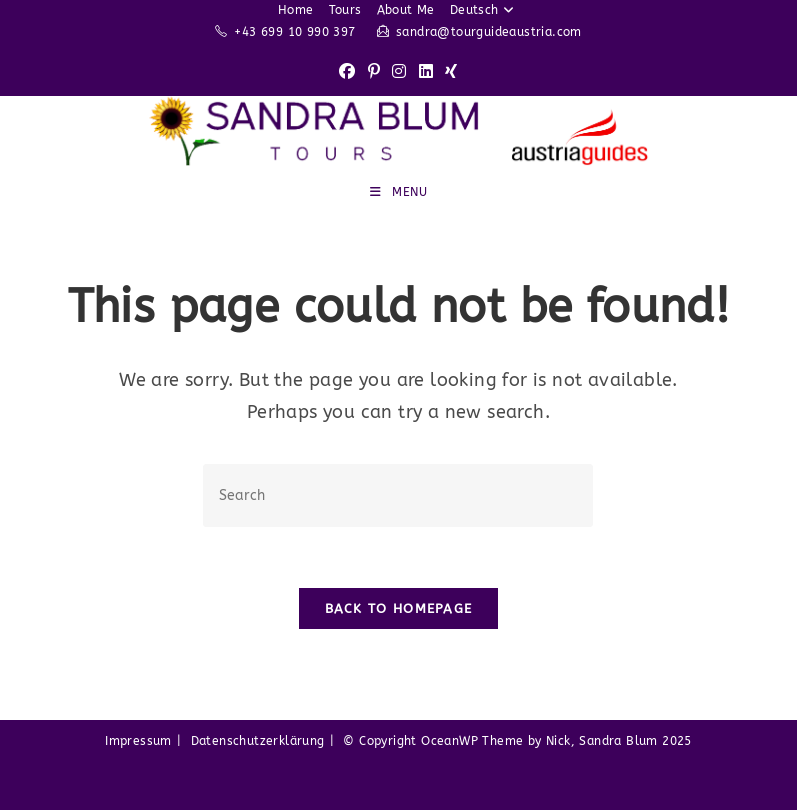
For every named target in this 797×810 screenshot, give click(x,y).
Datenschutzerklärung (258, 741)
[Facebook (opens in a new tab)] (347, 72)
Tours (345, 10)
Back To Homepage (399, 608)
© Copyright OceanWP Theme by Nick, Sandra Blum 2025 (517, 741)
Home (296, 10)
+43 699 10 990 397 (294, 32)
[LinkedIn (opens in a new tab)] (426, 72)
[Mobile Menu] (399, 192)
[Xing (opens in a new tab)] (451, 72)
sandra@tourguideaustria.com (489, 32)
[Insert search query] (398, 495)
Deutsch (484, 10)
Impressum (138, 741)
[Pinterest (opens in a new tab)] (374, 72)
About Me (406, 10)
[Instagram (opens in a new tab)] (399, 72)
